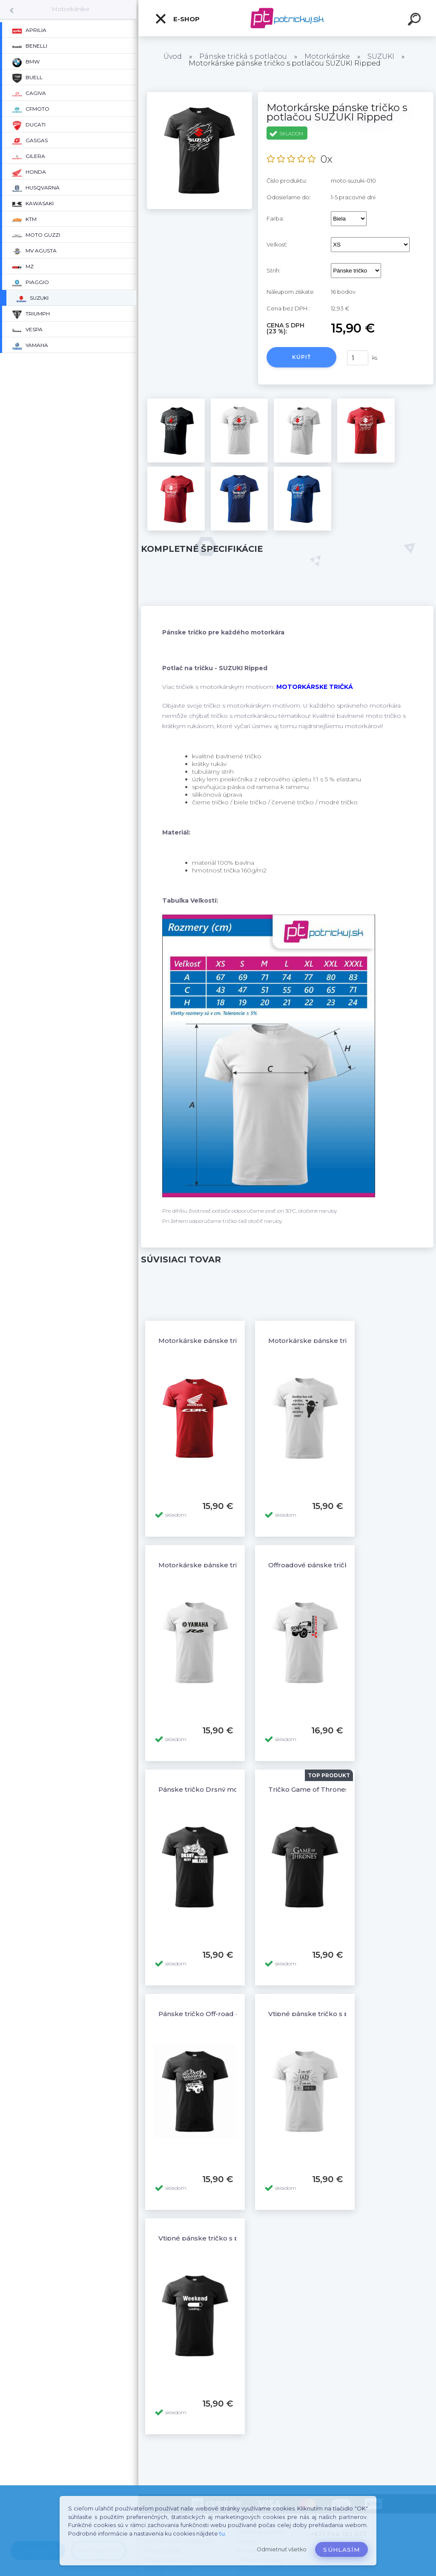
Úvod (173, 56)
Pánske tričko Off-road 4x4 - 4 (207, 2013)
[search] (415, 20)
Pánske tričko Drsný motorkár (208, 1789)
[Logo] (287, 18)
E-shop (177, 19)
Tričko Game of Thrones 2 (311, 1789)
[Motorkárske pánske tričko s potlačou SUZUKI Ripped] (199, 95)
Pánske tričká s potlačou (243, 56)
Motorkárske (70, 9)
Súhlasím (341, 2549)
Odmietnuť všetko (282, 2549)
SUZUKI (380, 56)
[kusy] (357, 357)
